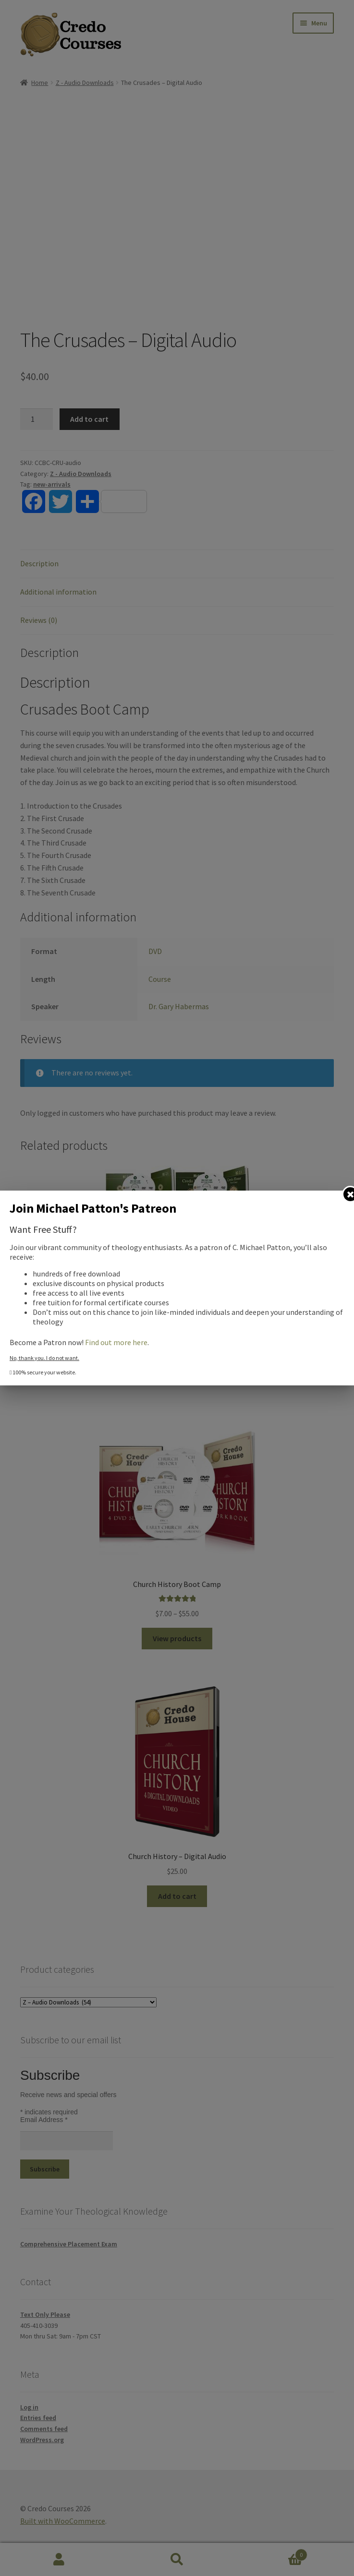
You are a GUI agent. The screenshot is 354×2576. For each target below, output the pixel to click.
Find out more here (116, 1342)
